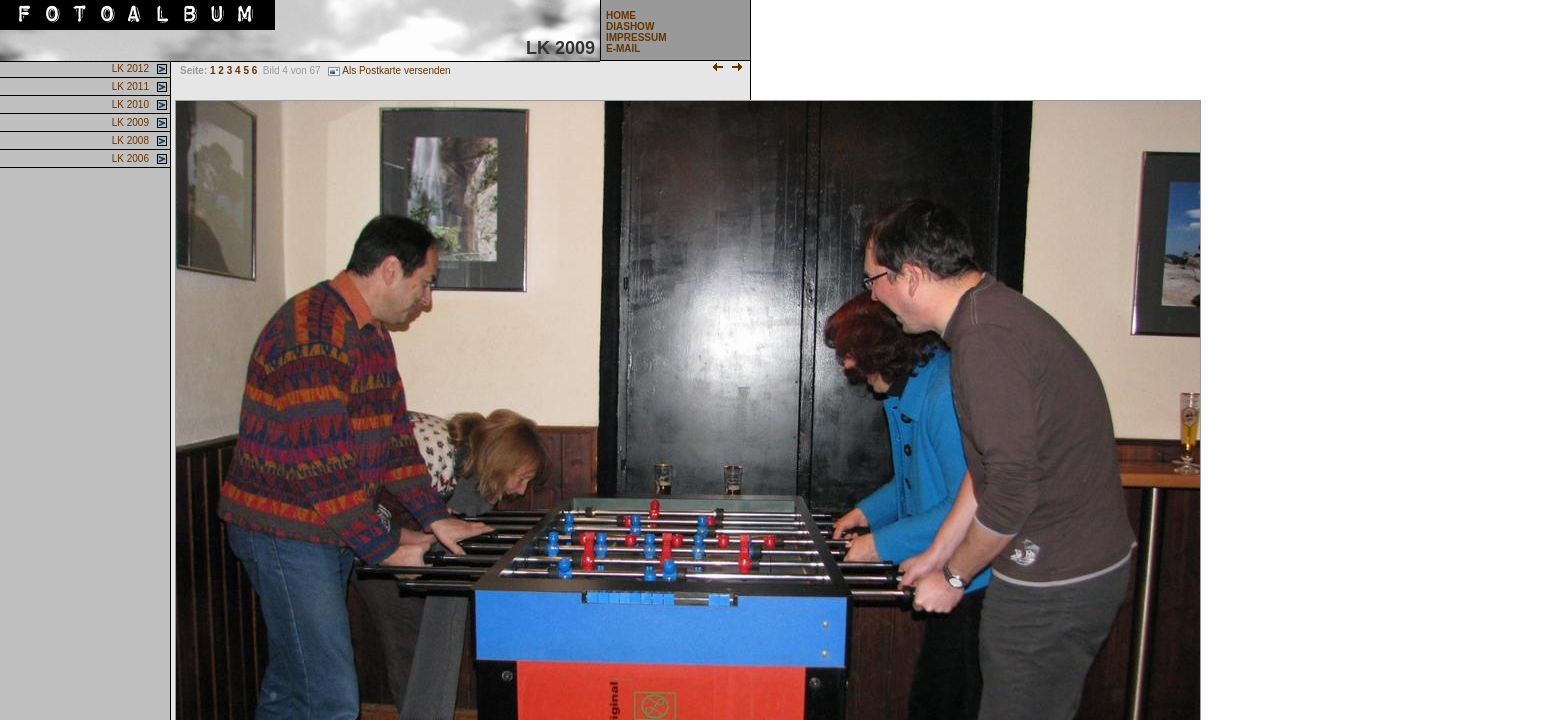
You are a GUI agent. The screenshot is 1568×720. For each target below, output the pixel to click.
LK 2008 (129, 140)
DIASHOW (630, 26)
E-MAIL (623, 48)
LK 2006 (129, 158)
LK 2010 (129, 104)
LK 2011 (129, 86)
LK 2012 (129, 68)
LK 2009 (129, 122)
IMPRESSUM (636, 37)
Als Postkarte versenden (389, 70)
